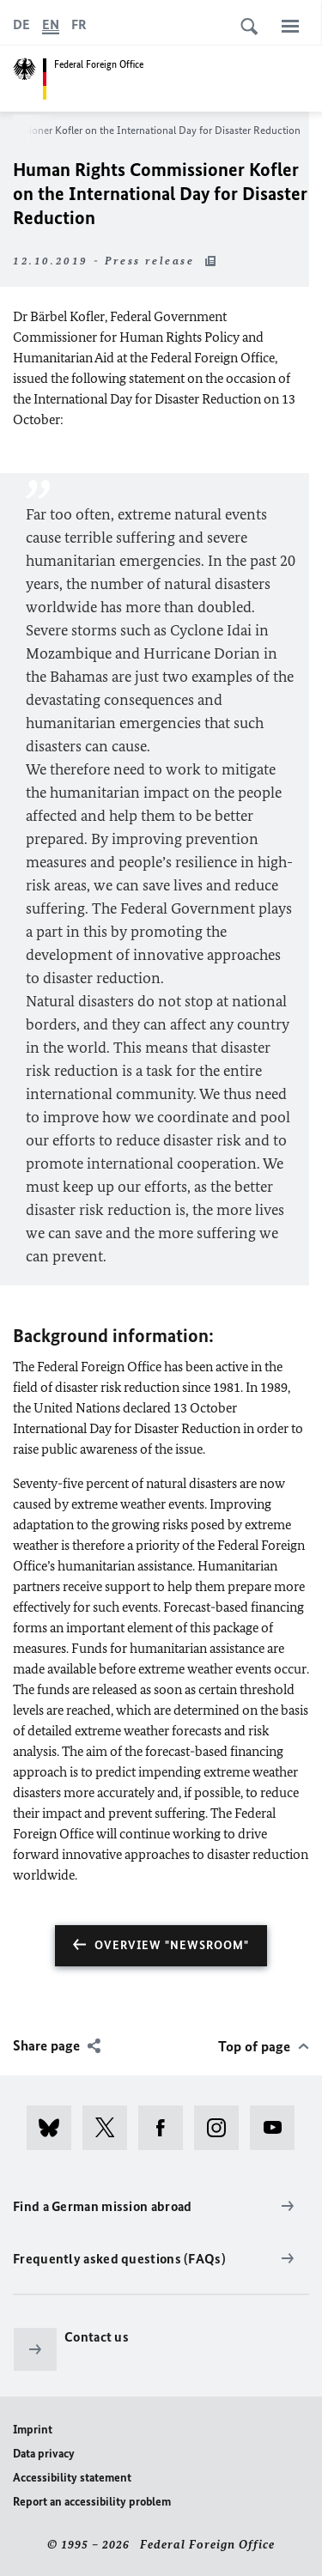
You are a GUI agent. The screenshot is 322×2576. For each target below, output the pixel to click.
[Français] (79, 24)
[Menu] (290, 26)
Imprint (32, 2429)
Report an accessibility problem (92, 2501)
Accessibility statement (72, 2477)
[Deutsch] (21, 24)
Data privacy (44, 2453)
